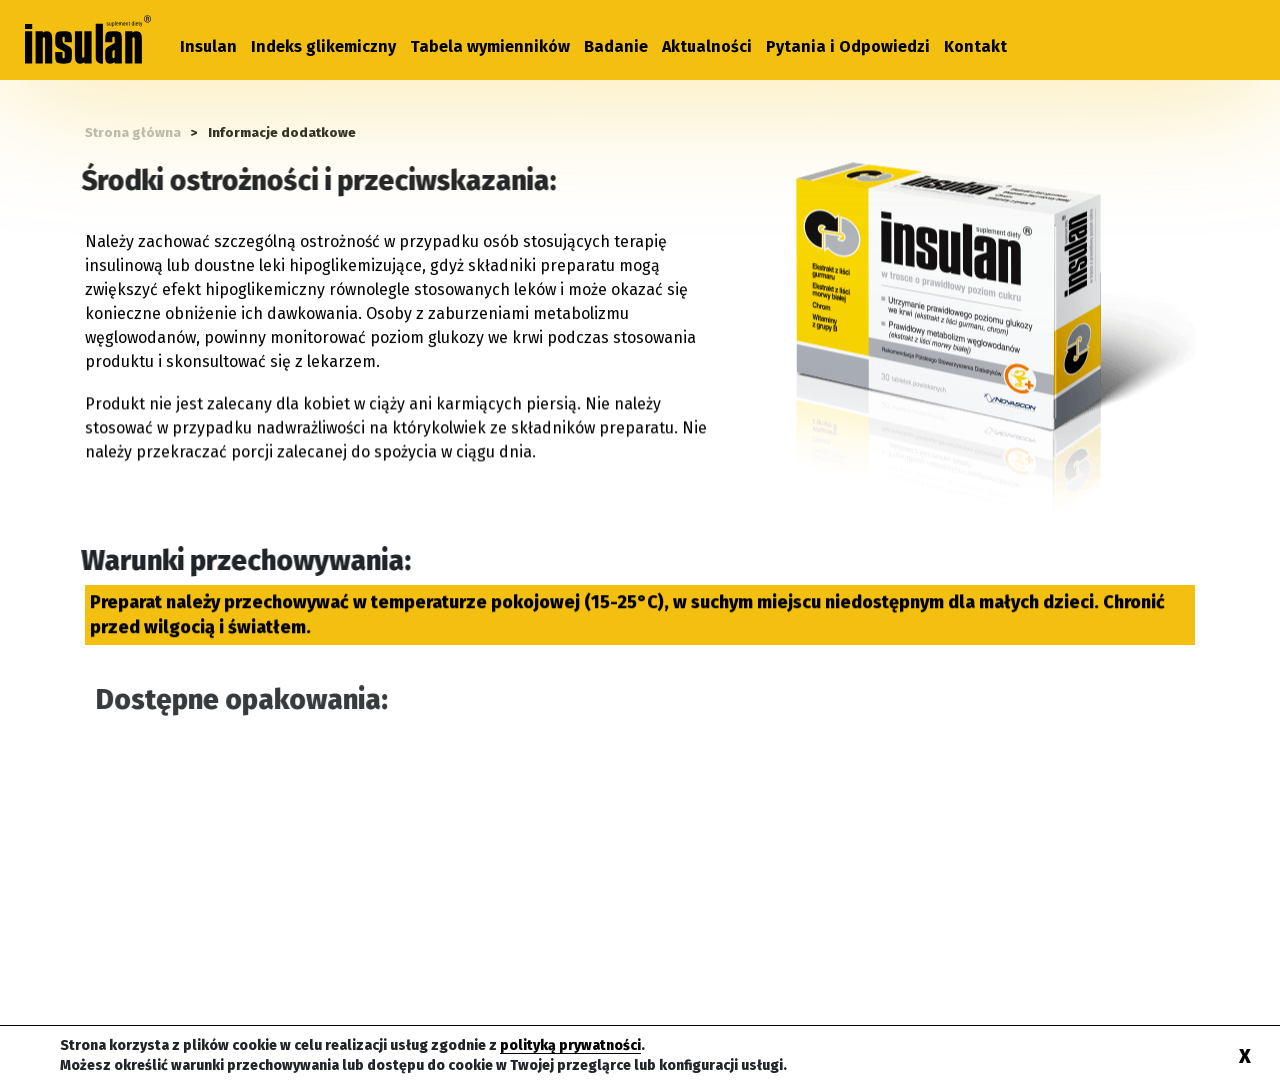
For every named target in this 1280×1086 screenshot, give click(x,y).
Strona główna (133, 132)
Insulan (208, 46)
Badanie (616, 46)
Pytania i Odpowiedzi (848, 46)
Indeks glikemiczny (323, 46)
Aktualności (707, 46)
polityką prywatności (570, 1045)
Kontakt (975, 46)
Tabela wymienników (490, 46)
